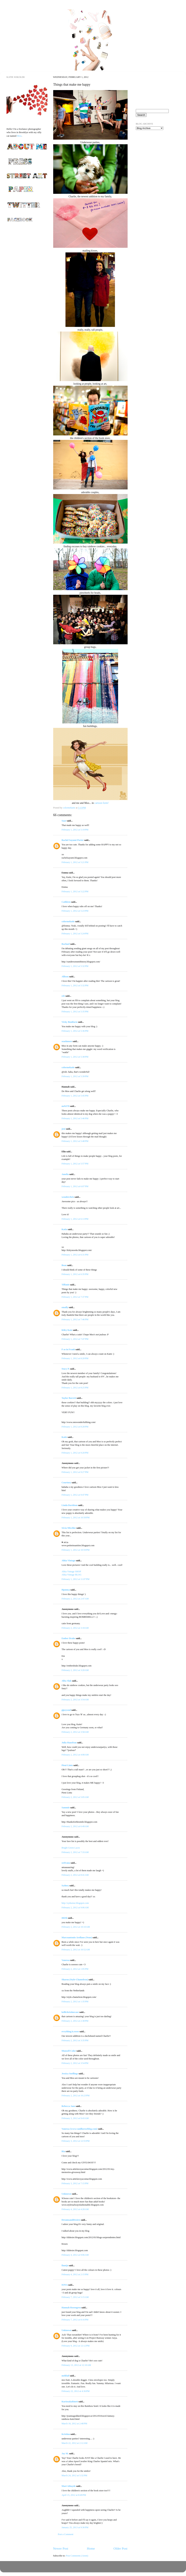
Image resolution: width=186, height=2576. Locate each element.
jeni (63, 1129)
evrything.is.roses (70, 2031)
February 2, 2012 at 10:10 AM (76, 1927)
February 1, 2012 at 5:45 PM (75, 1095)
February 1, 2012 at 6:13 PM (75, 1219)
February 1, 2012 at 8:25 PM (75, 1387)
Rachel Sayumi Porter (73, 840)
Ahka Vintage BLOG (71, 1574)
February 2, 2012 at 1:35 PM (75, 2001)
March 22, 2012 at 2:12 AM (74, 2443)
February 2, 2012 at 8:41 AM (75, 1875)
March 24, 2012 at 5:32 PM (74, 2475)
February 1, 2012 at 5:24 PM (75, 933)
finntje (65, 2265)
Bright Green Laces (71, 1847)
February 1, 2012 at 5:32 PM (75, 966)
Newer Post (60, 2548)
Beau (64, 1265)
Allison (65, 976)
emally (65, 1307)
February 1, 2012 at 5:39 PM (75, 1076)
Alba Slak (66, 1680)
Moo (19, 135)
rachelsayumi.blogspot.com (74, 857)
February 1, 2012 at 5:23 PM (75, 911)
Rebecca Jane (68, 2106)
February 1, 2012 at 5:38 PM (75, 1056)
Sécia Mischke (69, 1528)
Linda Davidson (70, 1505)
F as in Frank (68, 1349)
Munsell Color (69, 2051)
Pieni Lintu (67, 1765)
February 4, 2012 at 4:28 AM (75, 2209)
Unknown (66, 2194)
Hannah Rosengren (71, 2307)
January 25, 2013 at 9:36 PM (75, 2527)
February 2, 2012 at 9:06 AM (75, 1907)
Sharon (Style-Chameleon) (75, 1979)
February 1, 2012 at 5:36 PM (75, 1031)
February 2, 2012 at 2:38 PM (75, 2021)
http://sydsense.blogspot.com (75, 1903)
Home (91, 2548)
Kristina (66, 2434)
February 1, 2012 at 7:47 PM (75, 1339)
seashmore (67, 1041)
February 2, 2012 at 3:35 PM (75, 2040)
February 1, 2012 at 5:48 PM (75, 1141)
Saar (64, 820)
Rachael (66, 944)
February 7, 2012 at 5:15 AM (75, 2297)
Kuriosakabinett (70, 2401)
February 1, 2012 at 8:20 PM (75, 1358)
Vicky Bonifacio (69, 1022)
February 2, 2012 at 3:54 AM (75, 1699)
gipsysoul (66, 1710)
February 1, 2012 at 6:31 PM (75, 1254)
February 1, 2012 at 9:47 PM (75, 1495)
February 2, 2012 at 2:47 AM (75, 1598)
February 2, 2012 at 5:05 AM (75, 1797)
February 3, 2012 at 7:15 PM (75, 2183)
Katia (64, 1229)
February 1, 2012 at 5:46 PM (75, 1118)
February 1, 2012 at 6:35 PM (75, 1274)
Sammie (66, 1807)
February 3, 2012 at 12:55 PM (75, 2141)
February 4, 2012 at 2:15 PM (75, 2274)
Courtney (67, 1482)
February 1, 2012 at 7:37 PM (75, 1297)
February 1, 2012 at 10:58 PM (75, 1517)
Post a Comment (65, 2534)
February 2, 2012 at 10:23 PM (75, 2095)
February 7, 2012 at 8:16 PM (75, 2319)
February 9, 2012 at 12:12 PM (75, 2345)
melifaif (65, 2375)
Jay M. (65, 2453)
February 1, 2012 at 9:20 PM (75, 1452)
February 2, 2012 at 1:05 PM (75, 1969)
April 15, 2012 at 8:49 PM (74, 2495)
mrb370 (65, 1106)
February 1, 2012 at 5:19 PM (75, 829)
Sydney (65, 1885)
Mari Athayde (69, 2486)
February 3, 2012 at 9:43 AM (75, 2118)
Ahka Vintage (68, 1560)
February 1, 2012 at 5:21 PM (75, 862)
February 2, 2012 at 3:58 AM (75, 1732)
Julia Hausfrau (69, 1742)
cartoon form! (101, 803)
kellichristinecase (70, 2012)
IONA (65, 2285)
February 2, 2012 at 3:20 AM (75, 1670)
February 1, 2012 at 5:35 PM (75, 1011)
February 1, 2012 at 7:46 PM (75, 1319)
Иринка (66, 1589)
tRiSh (64, 1918)
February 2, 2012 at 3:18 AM (75, 1628)
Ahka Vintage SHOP (71, 1571)
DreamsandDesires (71, 2220)
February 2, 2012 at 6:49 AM (75, 1826)
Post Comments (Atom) (77, 2555)
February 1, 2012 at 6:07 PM (75, 1186)
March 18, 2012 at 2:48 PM (74, 2423)
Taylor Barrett (69, 1398)
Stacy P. (65, 1368)
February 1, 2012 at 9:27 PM (75, 1472)
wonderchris (68, 1197)
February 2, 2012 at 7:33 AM (75, 1852)
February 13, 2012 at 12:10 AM (76, 2365)
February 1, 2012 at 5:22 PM (75, 891)
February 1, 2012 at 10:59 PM (75, 1550)
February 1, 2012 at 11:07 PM (75, 1579)
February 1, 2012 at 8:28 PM (75, 1426)
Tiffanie (65, 1284)
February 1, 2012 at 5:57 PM (75, 1163)
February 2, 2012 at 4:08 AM (75, 1754)
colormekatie (68, 921)
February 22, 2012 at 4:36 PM (75, 2391)
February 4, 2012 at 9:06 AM (75, 2255)
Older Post (120, 2548)
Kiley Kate (67, 1330)
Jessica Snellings (70, 2073)
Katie (64, 1437)
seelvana (66, 1863)
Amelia (65, 1174)
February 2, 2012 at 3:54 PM (75, 2063)
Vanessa (66, 1960)
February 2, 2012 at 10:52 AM (76, 1949)
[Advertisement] (153, 191)
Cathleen (66, 902)
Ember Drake (68, 1638)
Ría (63, 2151)
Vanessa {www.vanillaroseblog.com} (79, 2129)
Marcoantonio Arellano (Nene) (77, 1937)
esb (63, 996)
